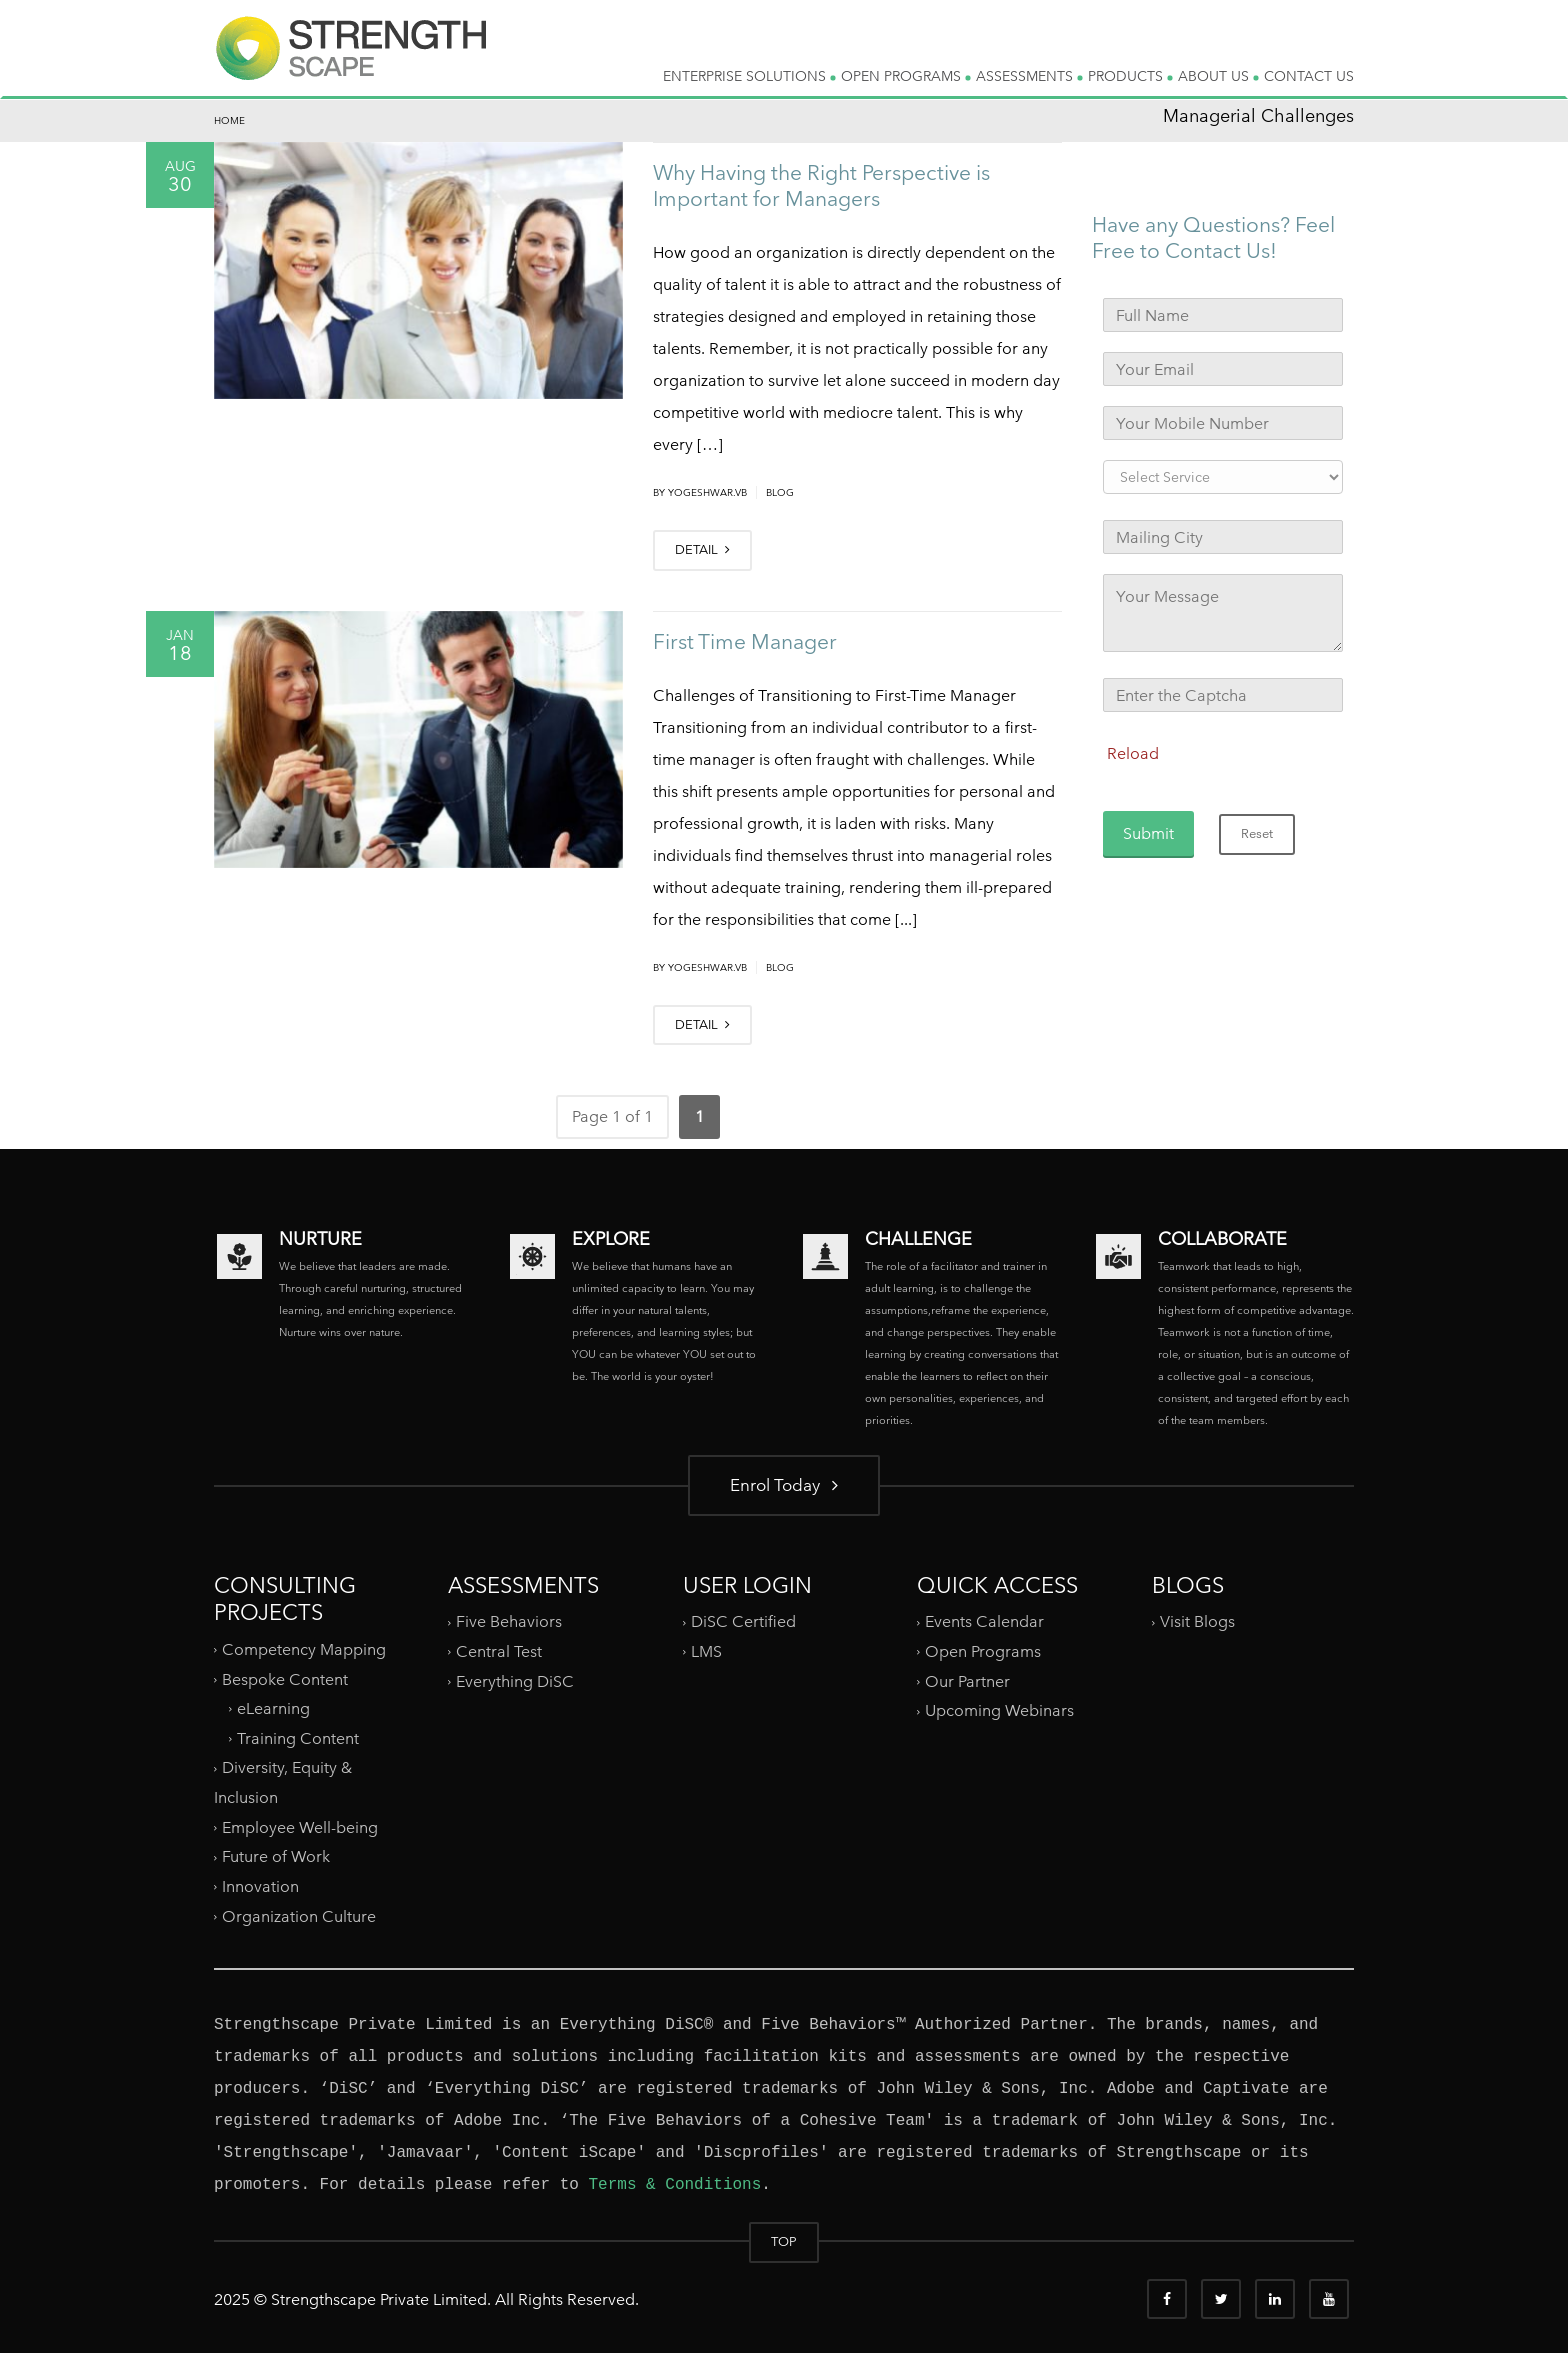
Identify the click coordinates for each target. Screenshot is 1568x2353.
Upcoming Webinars (999, 1710)
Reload (1133, 753)
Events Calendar (984, 1621)
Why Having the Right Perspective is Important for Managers (821, 185)
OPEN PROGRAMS (906, 76)
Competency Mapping (304, 1649)
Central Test (499, 1651)
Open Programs (983, 1651)
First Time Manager (745, 641)
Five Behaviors (509, 1621)
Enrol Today (784, 1484)
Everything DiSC (517, 1681)
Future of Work (276, 1856)
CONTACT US (1309, 76)
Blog (780, 492)
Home (229, 120)
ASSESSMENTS (1029, 76)
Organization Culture (299, 1915)
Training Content (298, 1738)
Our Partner (967, 1681)
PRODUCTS (1130, 76)
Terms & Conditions (674, 2185)
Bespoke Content (285, 1678)
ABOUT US (1218, 76)
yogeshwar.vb (707, 492)
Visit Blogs (1197, 1621)
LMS (706, 1651)
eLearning (273, 1708)
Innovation (260, 1886)
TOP (784, 2241)
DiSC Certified (743, 1621)
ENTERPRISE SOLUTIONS (749, 76)
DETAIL (702, 549)
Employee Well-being (300, 1827)
